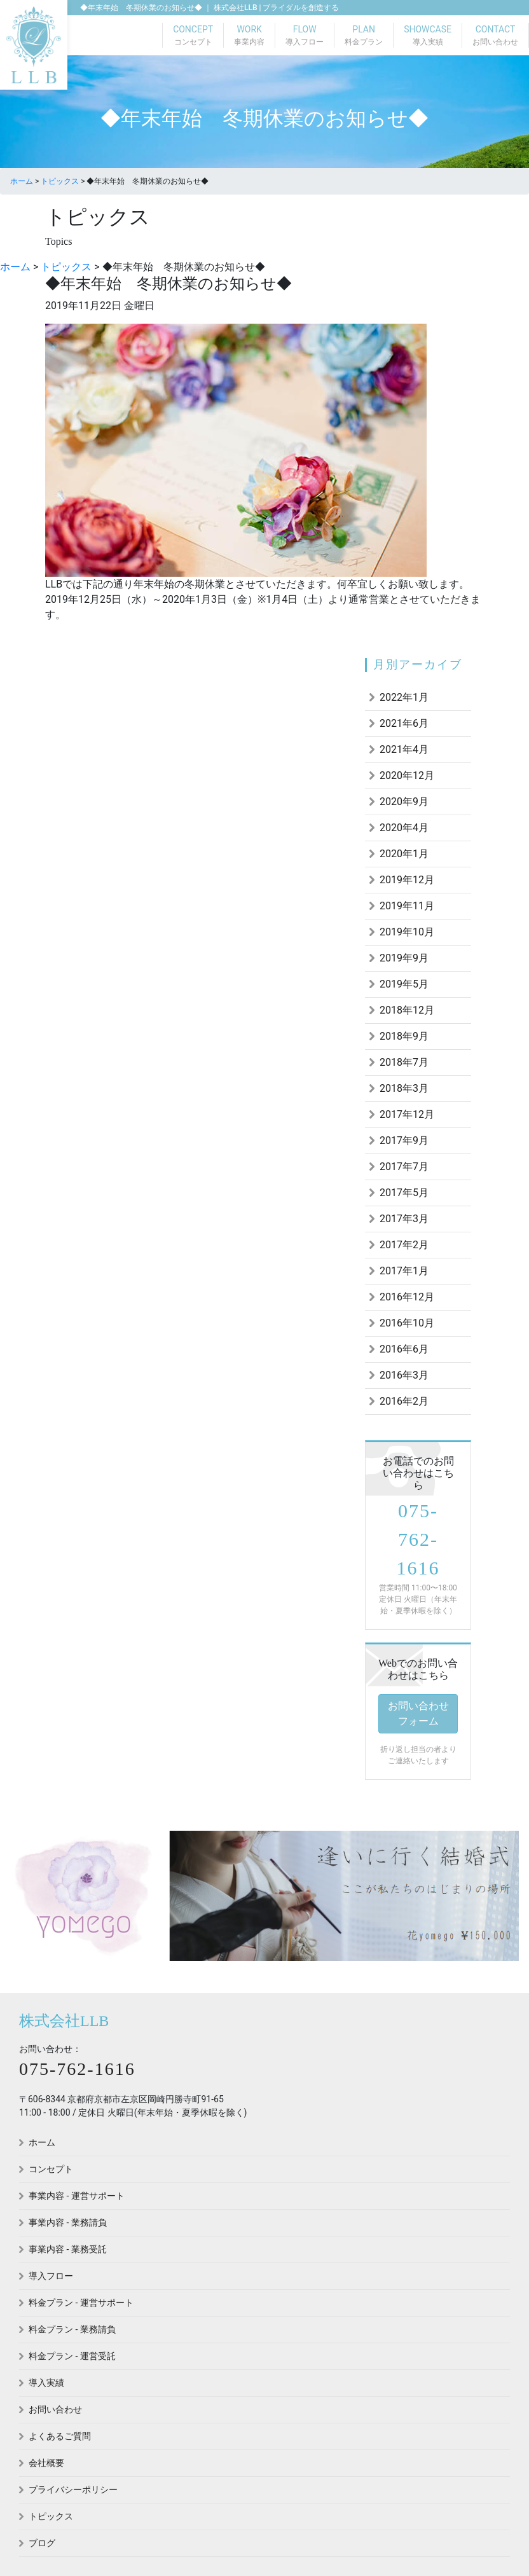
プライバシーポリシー (73, 2489)
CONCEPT (193, 36)
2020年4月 (404, 828)
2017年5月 (404, 1193)
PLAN (364, 36)
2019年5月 (404, 984)
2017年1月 (404, 1271)
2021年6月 (404, 723)
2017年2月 (404, 1245)
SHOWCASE (427, 36)
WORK (249, 36)
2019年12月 (407, 880)
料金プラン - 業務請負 (72, 2329)
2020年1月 (404, 854)
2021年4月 (404, 749)
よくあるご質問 (60, 2436)
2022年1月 (404, 697)
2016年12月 (407, 1297)
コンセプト (51, 2169)
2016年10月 (407, 1323)
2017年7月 (404, 1167)
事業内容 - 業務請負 (68, 2222)
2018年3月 (404, 1088)
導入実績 (46, 2383)
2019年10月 (407, 932)
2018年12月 (407, 1010)
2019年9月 (404, 958)
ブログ (42, 2543)
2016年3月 (404, 1375)
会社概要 (46, 2463)
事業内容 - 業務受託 (68, 2249)
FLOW (304, 36)
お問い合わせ (55, 2409)
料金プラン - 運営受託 (72, 2356)
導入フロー (51, 2276)
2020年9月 (404, 802)
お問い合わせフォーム (418, 1713)
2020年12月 (407, 775)
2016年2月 (404, 1401)
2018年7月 (404, 1062)
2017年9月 (404, 1140)
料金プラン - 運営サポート (81, 2302)
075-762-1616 (418, 1539)
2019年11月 (407, 906)
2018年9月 (404, 1036)
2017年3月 (404, 1219)
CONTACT (495, 36)
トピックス (51, 2516)
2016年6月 (404, 1349)
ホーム (42, 2142)
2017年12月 (407, 1114)
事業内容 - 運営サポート (77, 2196)
